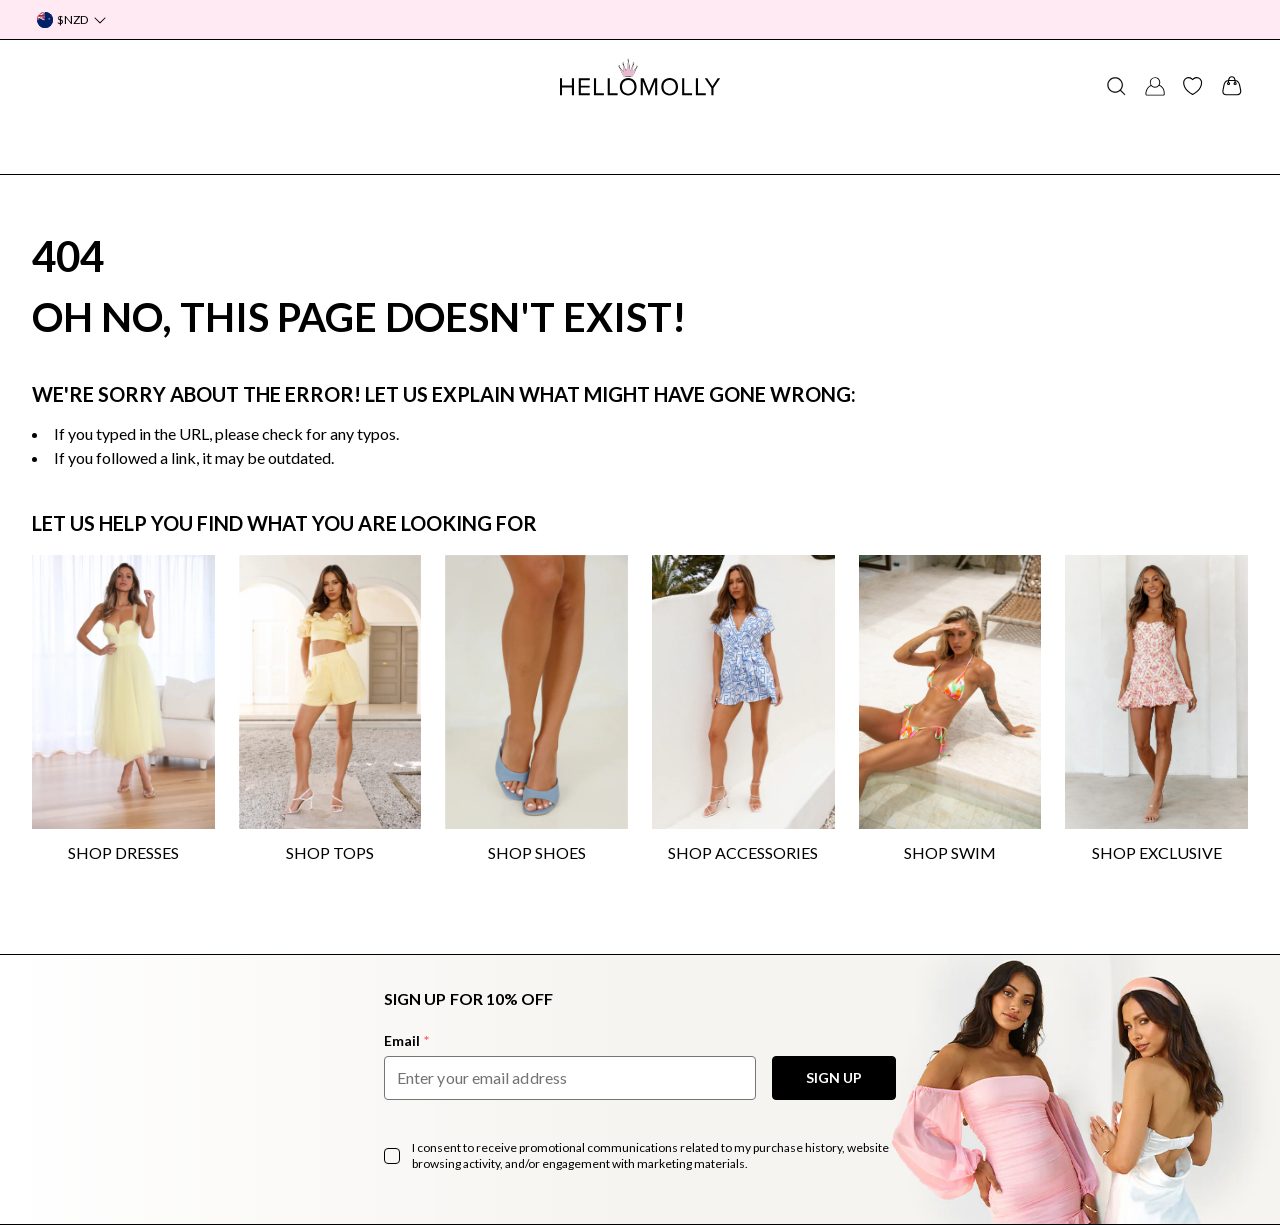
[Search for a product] (1116, 86)
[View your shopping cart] (1232, 86)
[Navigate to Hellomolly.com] (640, 77)
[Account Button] (1155, 86)
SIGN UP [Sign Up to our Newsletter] (834, 1077)
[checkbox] (392, 1156)
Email (406, 1040)
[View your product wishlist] (1193, 86)
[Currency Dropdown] (72, 20)
